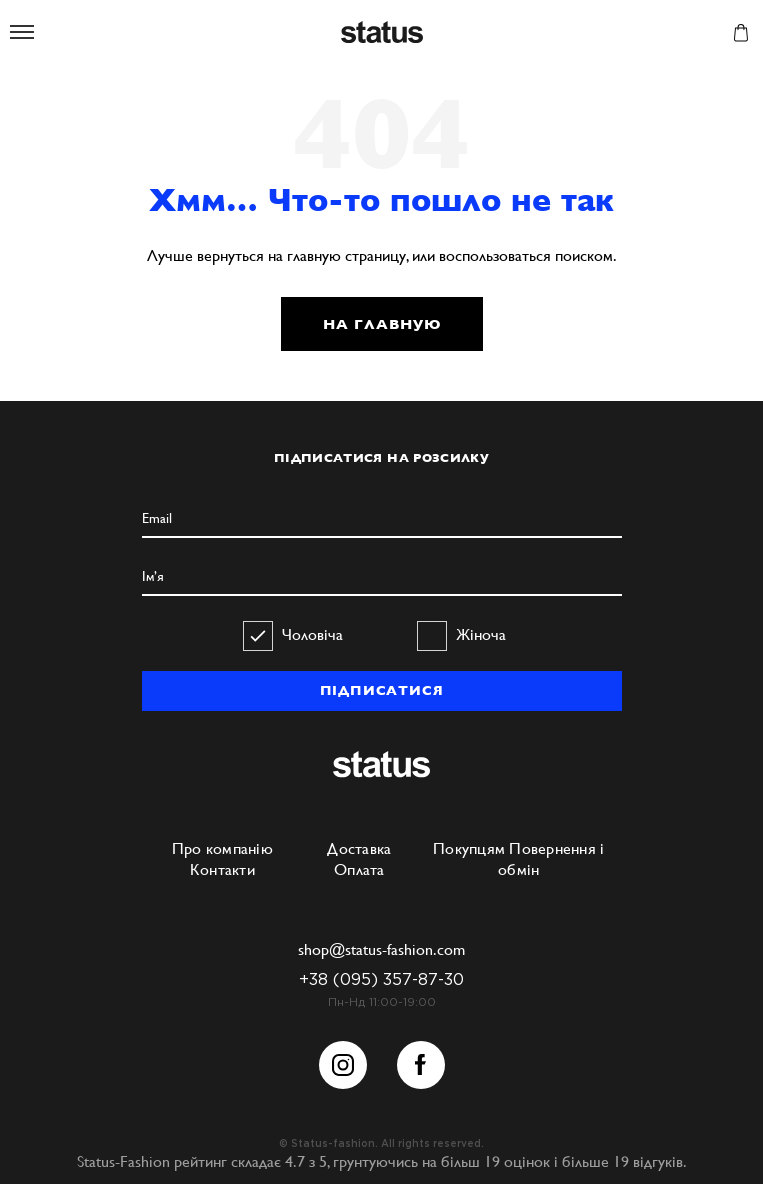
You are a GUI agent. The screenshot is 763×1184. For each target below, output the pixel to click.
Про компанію (222, 848)
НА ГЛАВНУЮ (382, 324)
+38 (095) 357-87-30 (381, 980)
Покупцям (469, 848)
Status (382, 33)
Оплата (359, 869)
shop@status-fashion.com (381, 949)
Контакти (222, 869)
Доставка (359, 848)
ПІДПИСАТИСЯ (382, 690)
